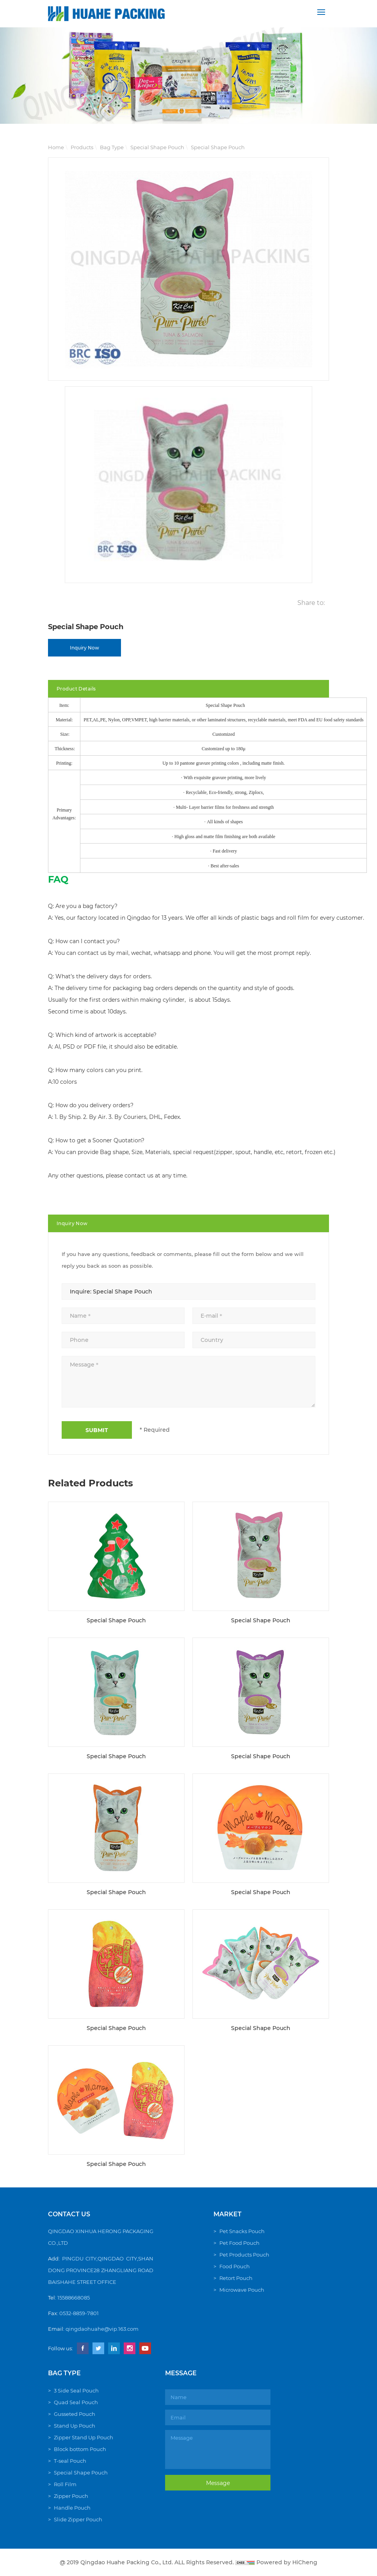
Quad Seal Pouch (76, 2402)
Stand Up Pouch (74, 2426)
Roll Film (65, 2484)
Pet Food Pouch (239, 2243)
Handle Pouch (72, 2508)
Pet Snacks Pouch (242, 2231)
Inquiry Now (84, 648)
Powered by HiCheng (286, 2562)
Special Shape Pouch (157, 147)
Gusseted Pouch (74, 2414)
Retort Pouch (236, 2278)
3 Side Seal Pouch (76, 2390)
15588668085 (73, 2297)
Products (82, 147)
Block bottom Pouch (80, 2449)
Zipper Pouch (71, 2496)
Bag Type (112, 147)
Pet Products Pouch (244, 2254)
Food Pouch (234, 2266)
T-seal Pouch (70, 2461)
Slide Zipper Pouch (78, 2519)
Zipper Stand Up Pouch (83, 2437)
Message (218, 2483)
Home (56, 147)
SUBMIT (96, 1430)
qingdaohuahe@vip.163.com (102, 2329)
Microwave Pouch (241, 2290)
